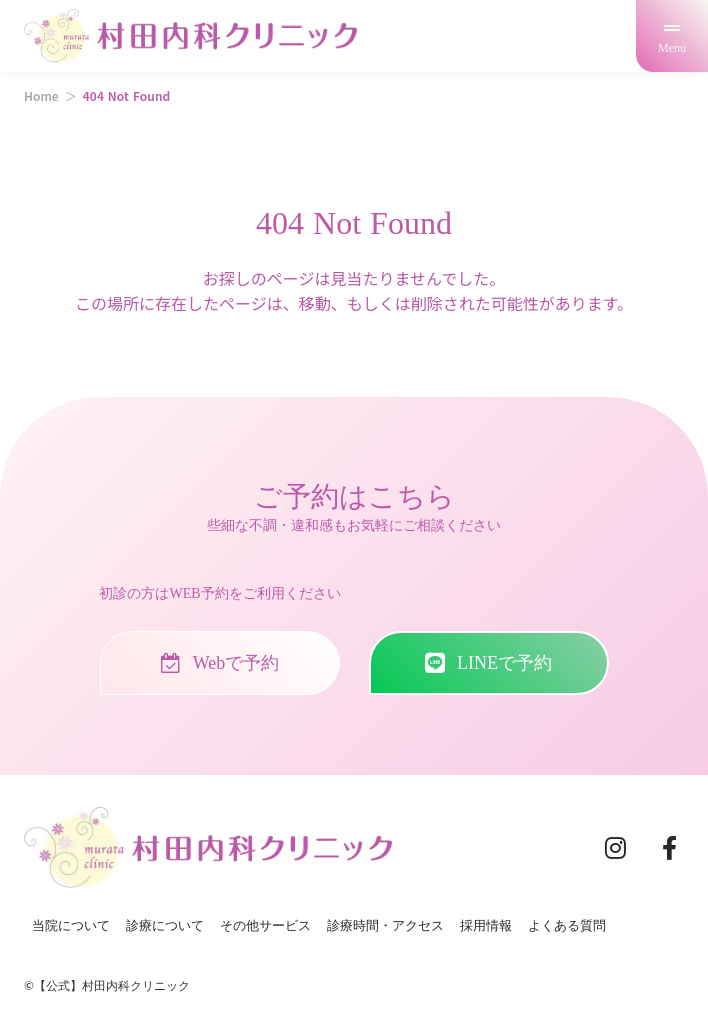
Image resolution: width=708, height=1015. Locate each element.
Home (41, 96)
